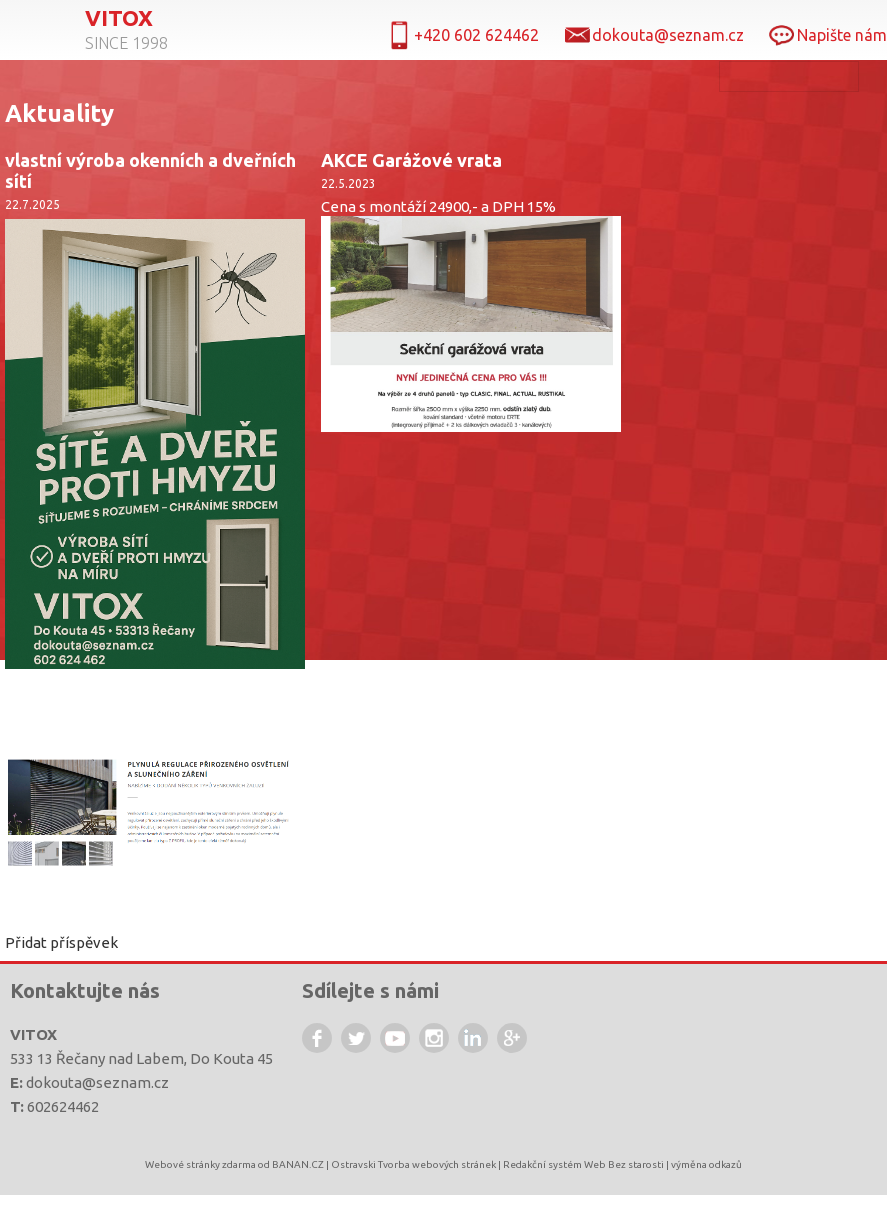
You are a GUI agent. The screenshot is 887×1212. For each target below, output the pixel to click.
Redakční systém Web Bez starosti (583, 1164)
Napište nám (842, 35)
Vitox (119, 18)
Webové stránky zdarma (200, 1164)
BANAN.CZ (298, 1164)
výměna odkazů (706, 1164)
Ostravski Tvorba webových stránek (413, 1164)
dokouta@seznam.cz (97, 1082)
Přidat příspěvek (61, 942)
